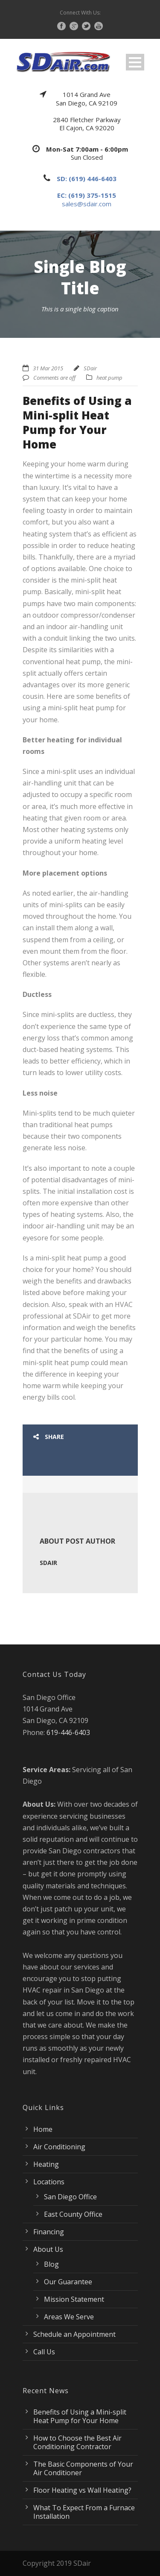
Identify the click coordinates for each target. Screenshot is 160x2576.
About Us (48, 2249)
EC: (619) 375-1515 (86, 195)
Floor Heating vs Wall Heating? (82, 2490)
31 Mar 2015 (48, 368)
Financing (48, 2231)
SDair (90, 368)
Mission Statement (74, 2299)
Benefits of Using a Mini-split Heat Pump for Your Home (79, 2416)
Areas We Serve (69, 2316)
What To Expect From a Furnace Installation (84, 2512)
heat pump (109, 377)
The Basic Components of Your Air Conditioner (83, 2468)
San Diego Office (70, 2196)
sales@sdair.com (86, 203)
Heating (46, 2164)
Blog (51, 2264)
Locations (48, 2181)
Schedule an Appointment (74, 2334)
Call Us (44, 2351)
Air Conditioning (59, 2146)
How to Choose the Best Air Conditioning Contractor (77, 2442)
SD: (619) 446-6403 (86, 178)
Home (42, 2129)
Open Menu (135, 62)
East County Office (73, 2214)
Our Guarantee (68, 2281)
